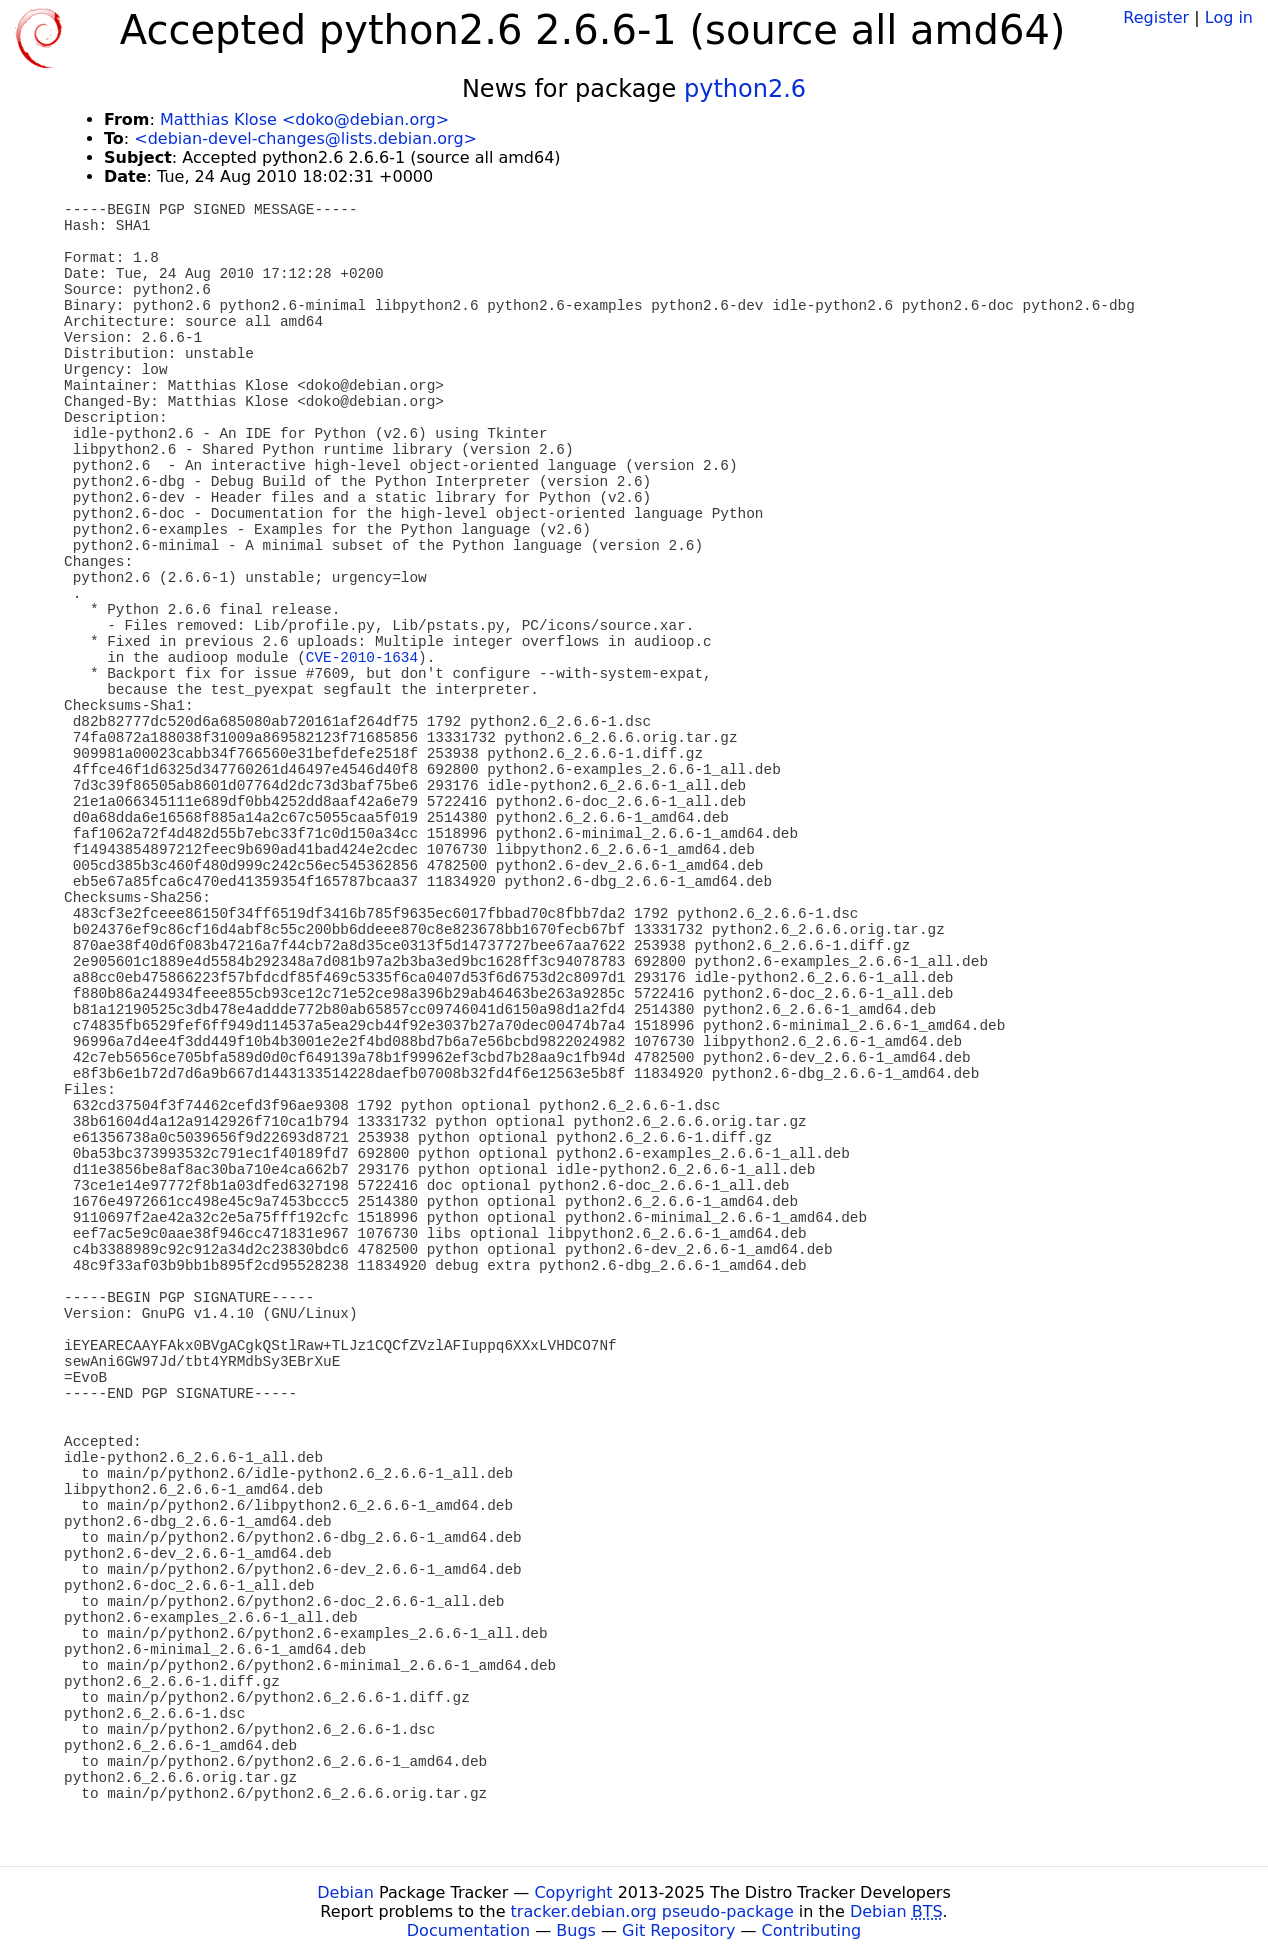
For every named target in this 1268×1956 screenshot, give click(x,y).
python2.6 (745, 89)
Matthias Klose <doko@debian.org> (304, 119)
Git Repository (678, 1930)
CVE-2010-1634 (362, 658)
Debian (345, 1892)
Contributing (812, 1930)
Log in (1229, 17)
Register (1156, 17)
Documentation (468, 1930)
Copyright (573, 1892)
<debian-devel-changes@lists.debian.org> (305, 138)
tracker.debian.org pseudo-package (652, 1911)
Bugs (576, 1930)
